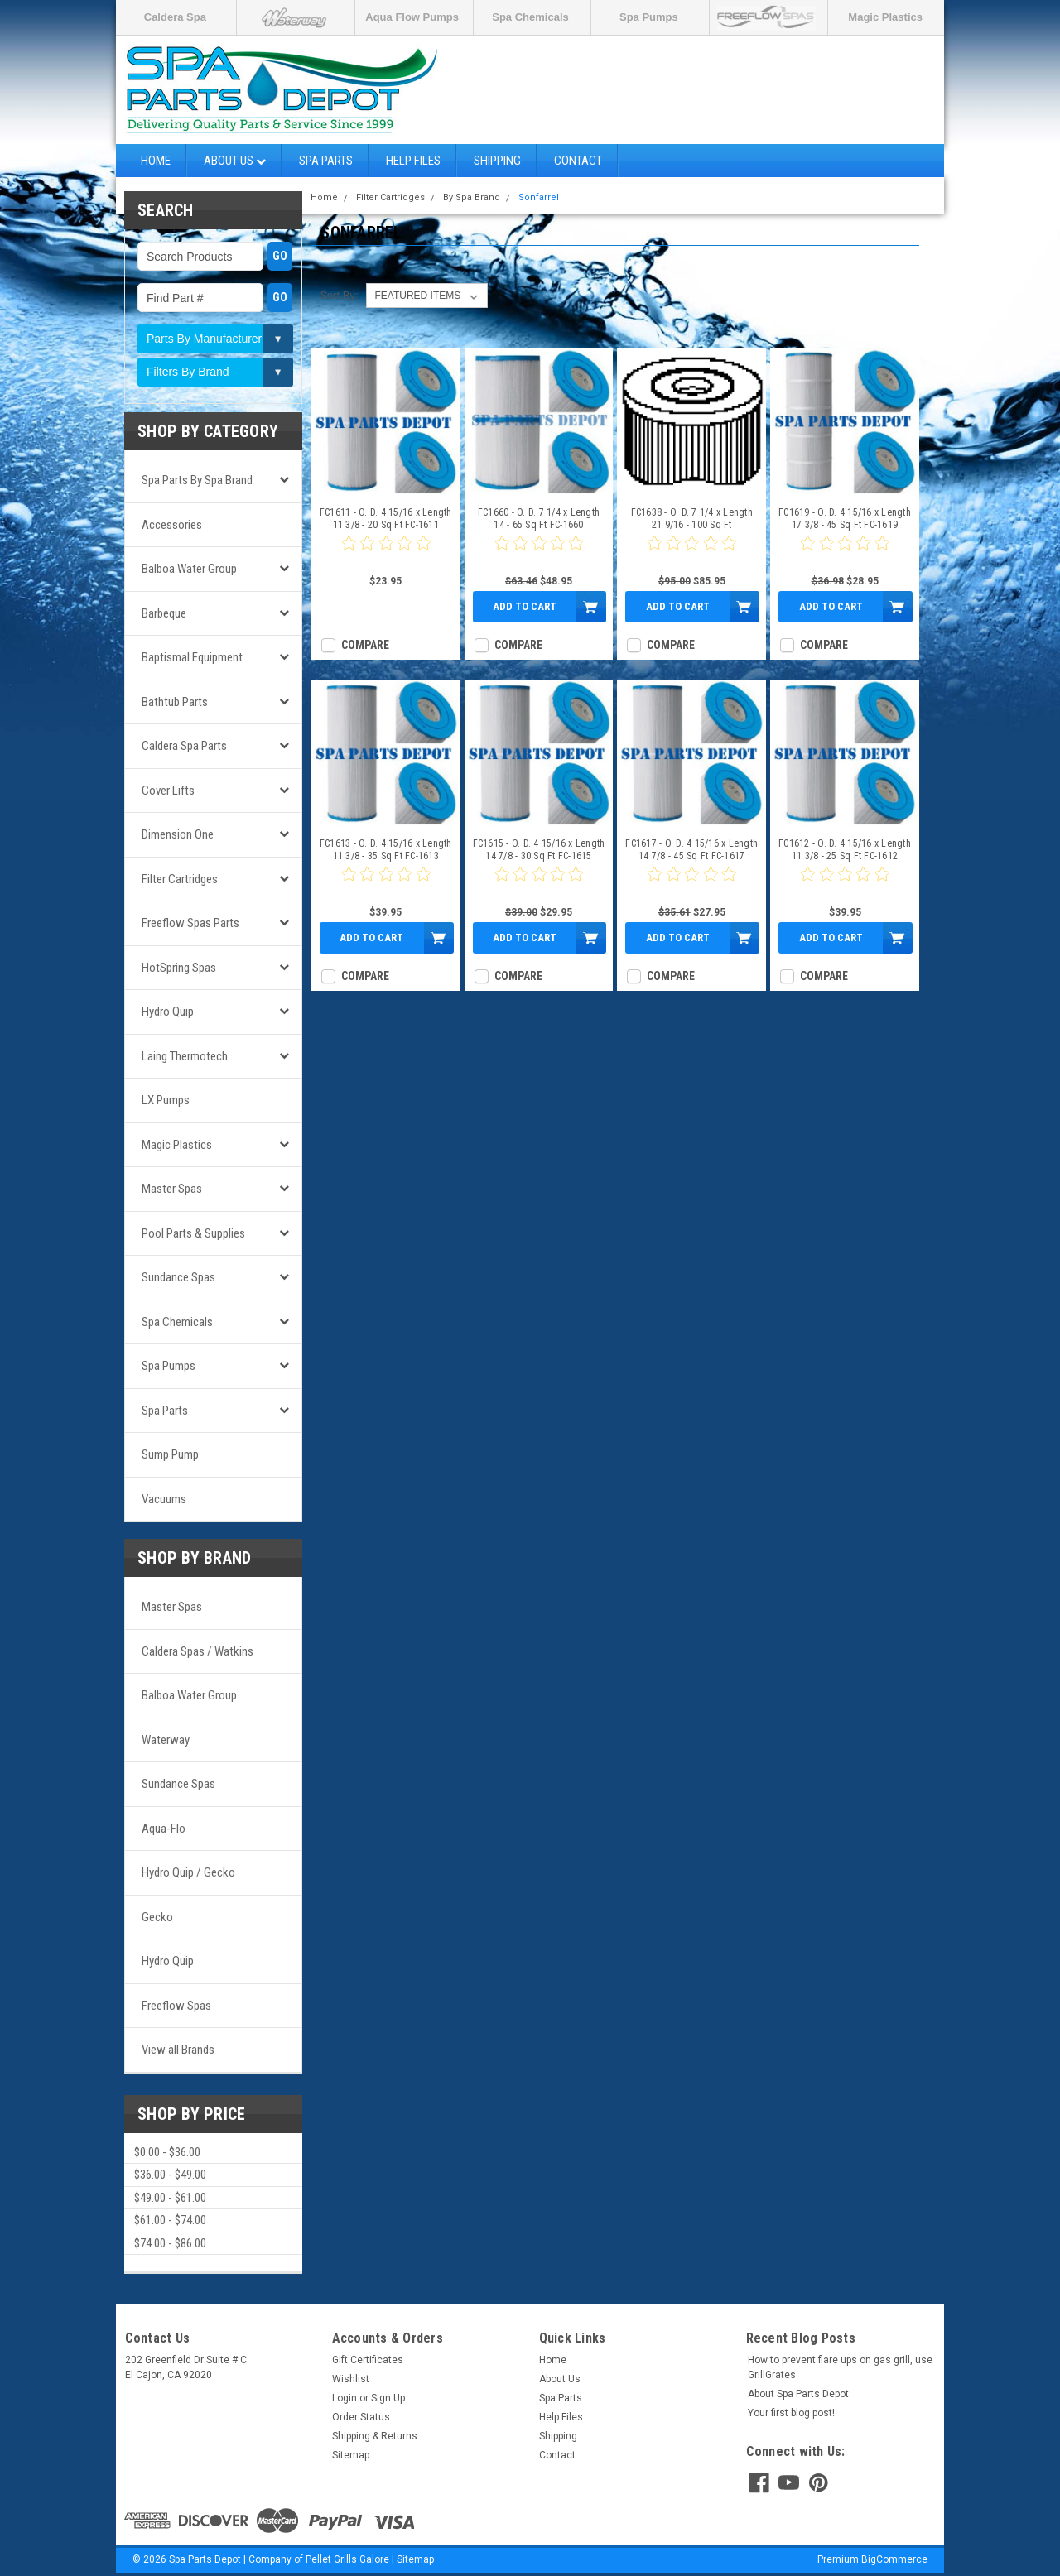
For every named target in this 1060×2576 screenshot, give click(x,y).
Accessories (172, 524)
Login (344, 2398)
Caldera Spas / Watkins (197, 1651)
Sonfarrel (538, 197)
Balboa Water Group (189, 568)
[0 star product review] (386, 553)
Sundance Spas (178, 1277)
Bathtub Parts (175, 701)
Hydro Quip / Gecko (188, 1872)
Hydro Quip (168, 1011)
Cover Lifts (168, 790)
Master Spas (172, 1188)
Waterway (166, 1740)
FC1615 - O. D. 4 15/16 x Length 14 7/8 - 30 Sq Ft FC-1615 (539, 850)
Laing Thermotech (185, 1056)
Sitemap (350, 2455)
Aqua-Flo (164, 1828)
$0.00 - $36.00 (167, 2152)
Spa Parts (326, 160)
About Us (235, 160)
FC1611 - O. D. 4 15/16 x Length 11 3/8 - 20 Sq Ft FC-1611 (386, 519)
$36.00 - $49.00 (170, 2174)
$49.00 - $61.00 (170, 2197)
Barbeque (164, 613)
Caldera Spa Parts (184, 745)
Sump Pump (170, 1454)
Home (156, 160)
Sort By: (339, 295)
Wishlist (350, 2379)
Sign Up (388, 2398)
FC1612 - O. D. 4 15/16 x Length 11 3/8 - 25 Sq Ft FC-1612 (844, 850)
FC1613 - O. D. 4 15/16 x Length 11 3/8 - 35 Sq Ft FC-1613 (386, 850)
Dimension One (178, 834)
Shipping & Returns (374, 2436)
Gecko (157, 1917)
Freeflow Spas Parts (190, 923)
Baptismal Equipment (192, 657)
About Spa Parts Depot (798, 2394)
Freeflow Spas (176, 2005)
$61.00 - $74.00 (170, 2220)
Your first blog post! (791, 2413)
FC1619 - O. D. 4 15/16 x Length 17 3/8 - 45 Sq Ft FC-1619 (844, 519)
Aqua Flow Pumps (412, 17)
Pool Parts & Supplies (193, 1233)
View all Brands (178, 2049)
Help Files (413, 160)
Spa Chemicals (530, 17)
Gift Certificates (367, 2360)
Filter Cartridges (180, 879)
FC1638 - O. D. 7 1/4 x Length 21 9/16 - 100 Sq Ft (692, 519)
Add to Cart (524, 606)
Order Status (361, 2417)
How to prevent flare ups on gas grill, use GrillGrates (840, 2367)
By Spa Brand (471, 197)
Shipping (497, 160)
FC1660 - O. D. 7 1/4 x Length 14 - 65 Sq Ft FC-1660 (539, 519)
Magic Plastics (885, 17)
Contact (578, 160)
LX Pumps (166, 1100)
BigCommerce (894, 2559)
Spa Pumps (648, 17)
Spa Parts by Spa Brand (197, 480)
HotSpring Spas (179, 967)
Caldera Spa (175, 17)
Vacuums (164, 1499)
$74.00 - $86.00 (170, 2243)
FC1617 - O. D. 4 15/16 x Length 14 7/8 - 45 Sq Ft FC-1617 (691, 850)
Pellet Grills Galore (347, 2559)
